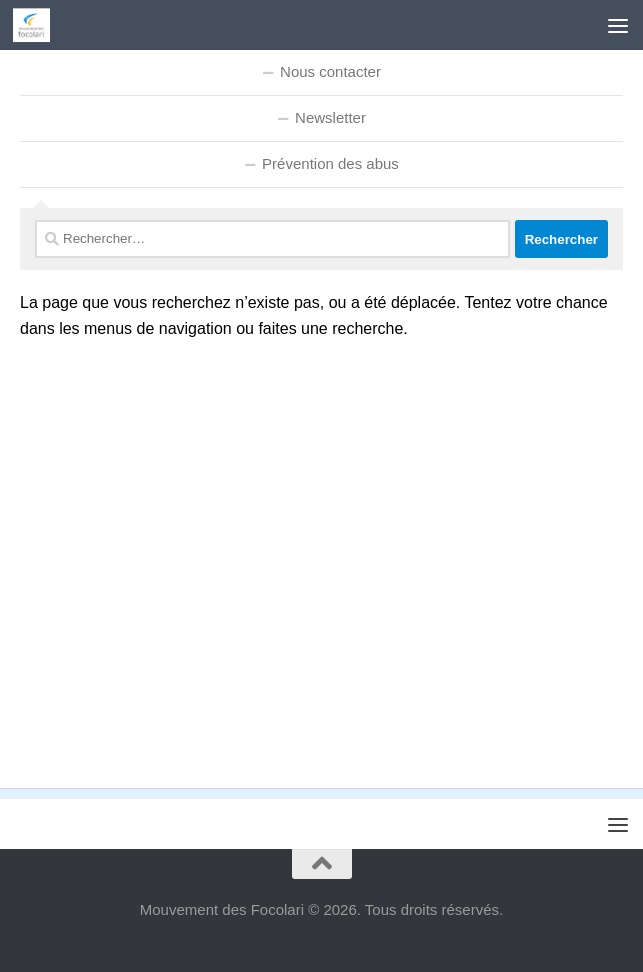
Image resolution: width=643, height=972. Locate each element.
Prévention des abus (330, 163)
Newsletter (330, 117)
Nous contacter (330, 71)
